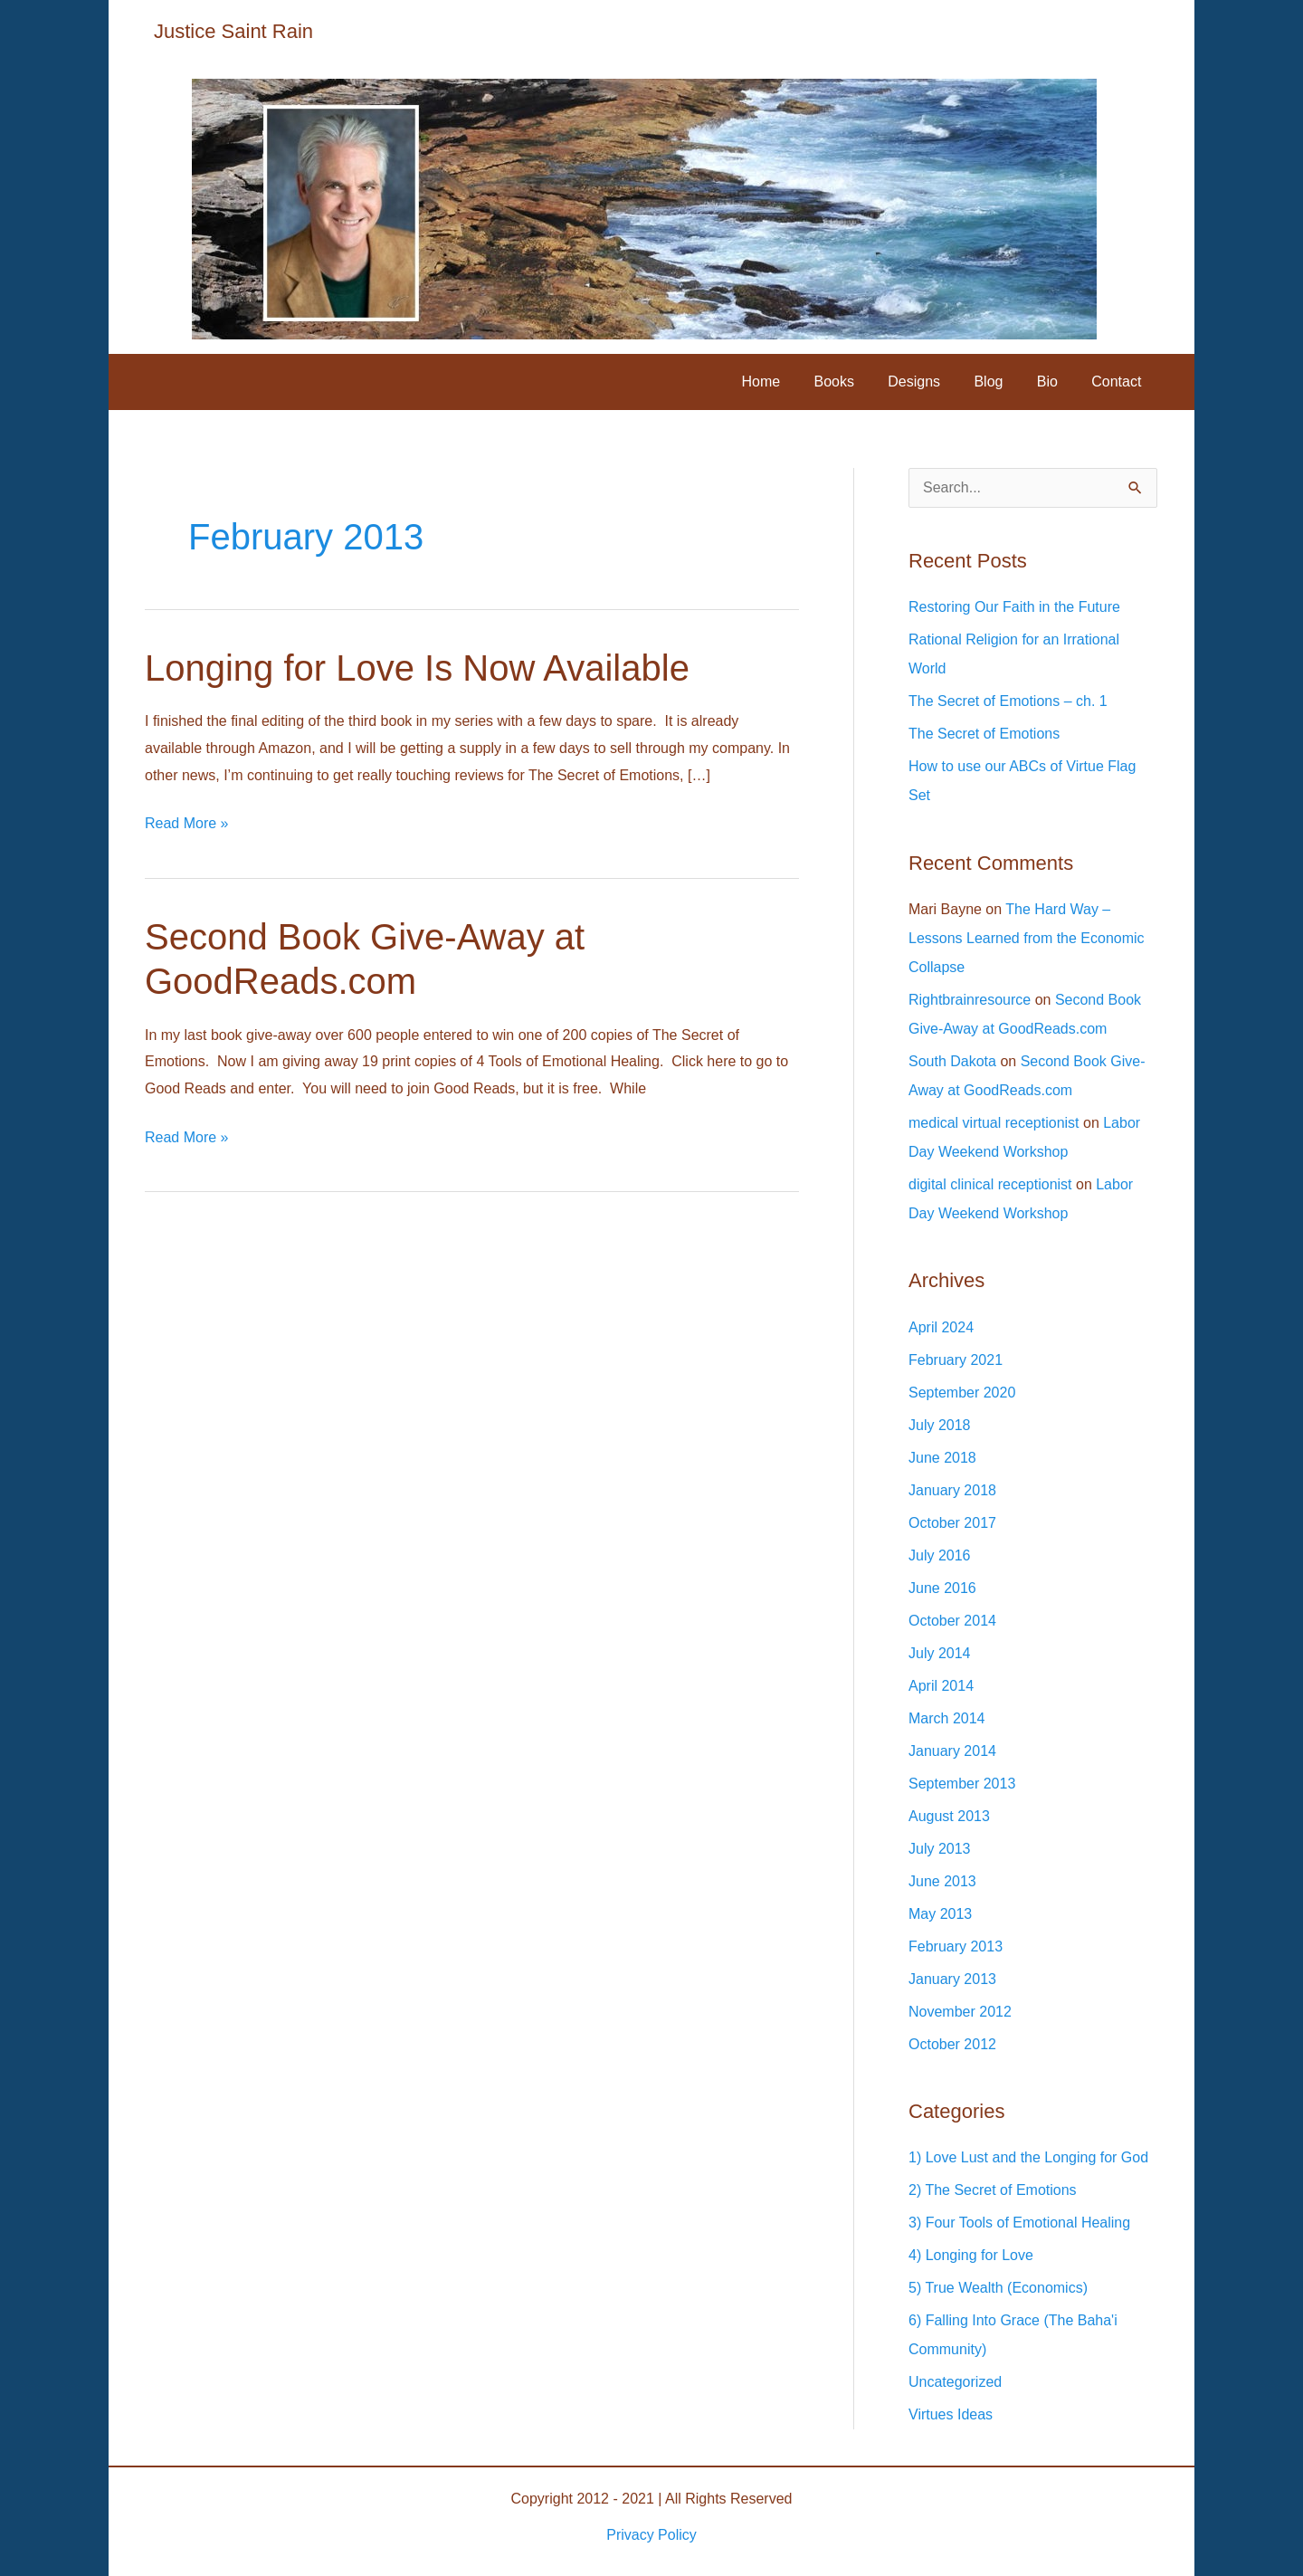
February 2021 (955, 1360)
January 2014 (952, 1751)
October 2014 (952, 1620)
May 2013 (940, 1914)
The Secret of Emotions (984, 733)
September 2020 (961, 1392)
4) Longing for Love (970, 2255)
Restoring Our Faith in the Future (1014, 607)
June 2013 (942, 1881)
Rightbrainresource (969, 999)
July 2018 (939, 1425)
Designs (931, 381)
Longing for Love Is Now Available (417, 668)
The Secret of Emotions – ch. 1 (1008, 701)
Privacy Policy (651, 2535)
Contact (1119, 381)
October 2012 (952, 2044)
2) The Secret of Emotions (992, 2190)
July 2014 (939, 1653)
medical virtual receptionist (993, 1123)
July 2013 (939, 1848)
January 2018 (952, 1490)
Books (855, 381)
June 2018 (942, 1457)
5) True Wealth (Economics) (998, 2287)
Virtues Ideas (950, 2414)
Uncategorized (955, 2382)
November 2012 (960, 2011)
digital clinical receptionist (990, 1184)
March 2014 (946, 1718)
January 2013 (952, 1979)
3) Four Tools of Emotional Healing (1019, 2222)
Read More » (187, 823)
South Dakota (952, 1061)
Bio (1054, 381)
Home (787, 381)
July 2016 (939, 1555)
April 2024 (941, 1327)
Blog (1000, 381)
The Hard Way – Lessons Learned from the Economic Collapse (1026, 938)
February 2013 (955, 1946)
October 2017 (952, 1523)
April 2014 (941, 1685)
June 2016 (942, 1588)
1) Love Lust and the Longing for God (1028, 2157)
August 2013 (949, 1816)
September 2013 (961, 1783)
